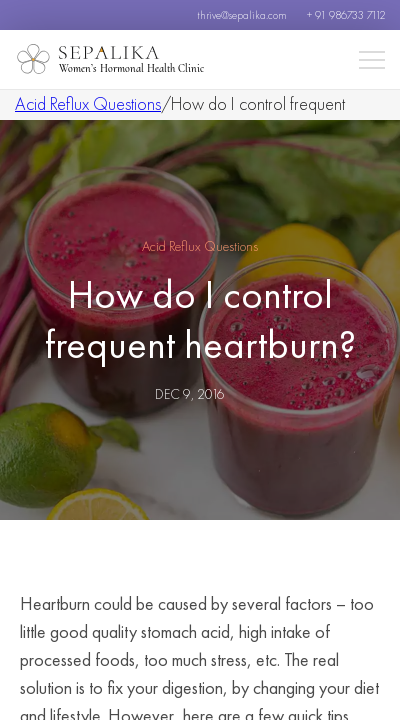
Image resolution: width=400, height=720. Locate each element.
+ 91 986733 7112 (346, 15)
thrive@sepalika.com (242, 15)
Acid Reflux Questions (88, 103)
